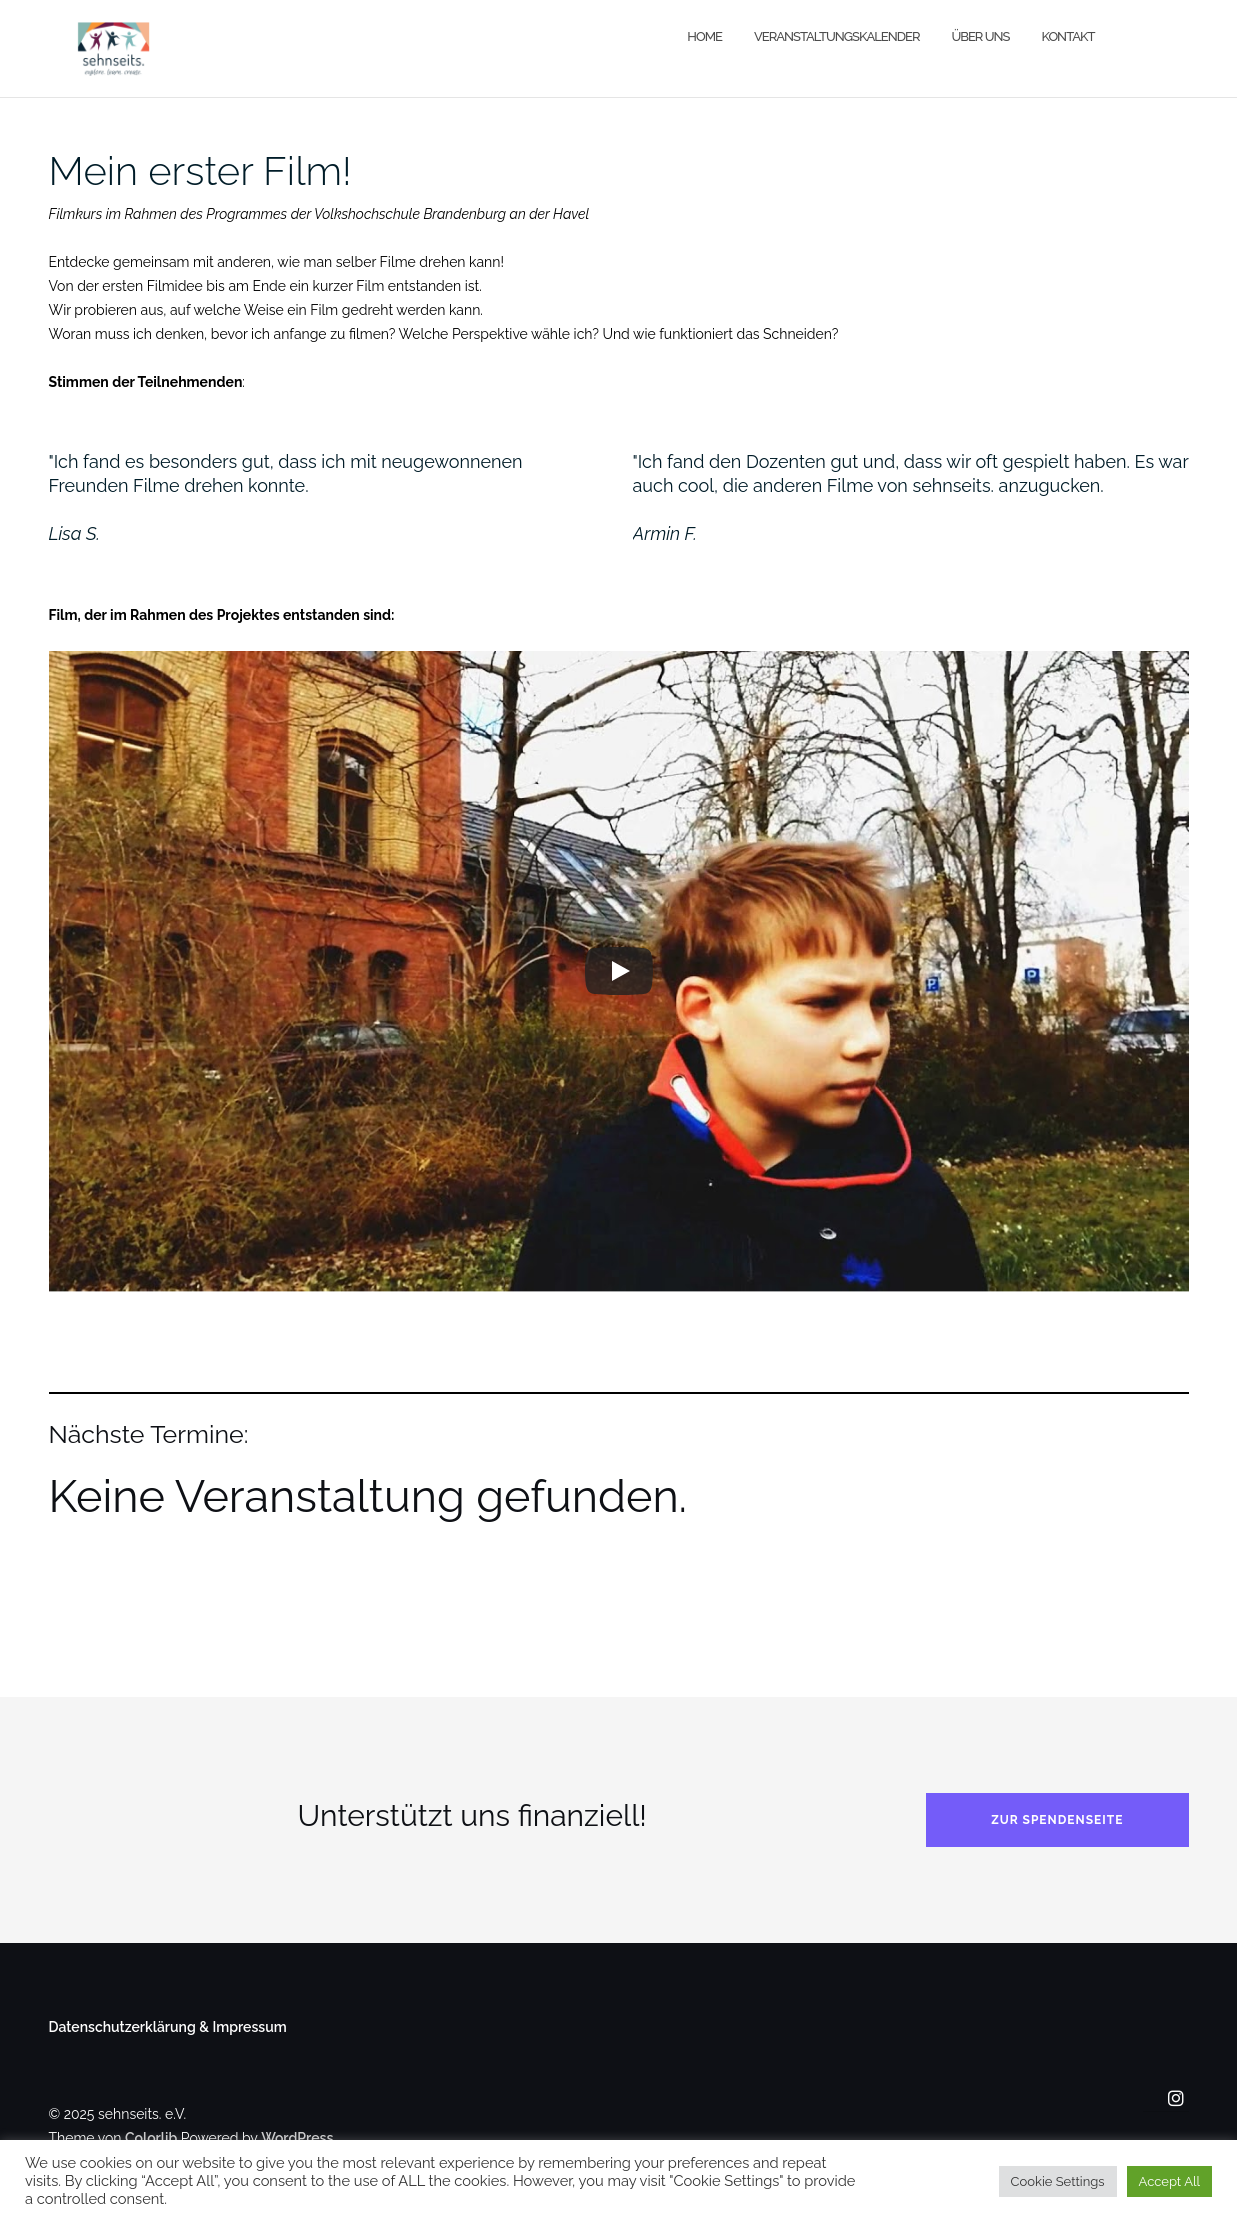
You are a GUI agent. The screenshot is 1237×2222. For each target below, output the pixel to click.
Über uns (980, 36)
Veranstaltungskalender (837, 36)
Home (704, 36)
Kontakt (1067, 36)
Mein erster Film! (200, 170)
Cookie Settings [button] (1058, 2181)
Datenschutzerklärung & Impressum (168, 2027)
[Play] (619, 971)
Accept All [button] (1169, 2181)
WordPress (297, 2138)
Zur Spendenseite (1057, 1820)
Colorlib (151, 2138)
